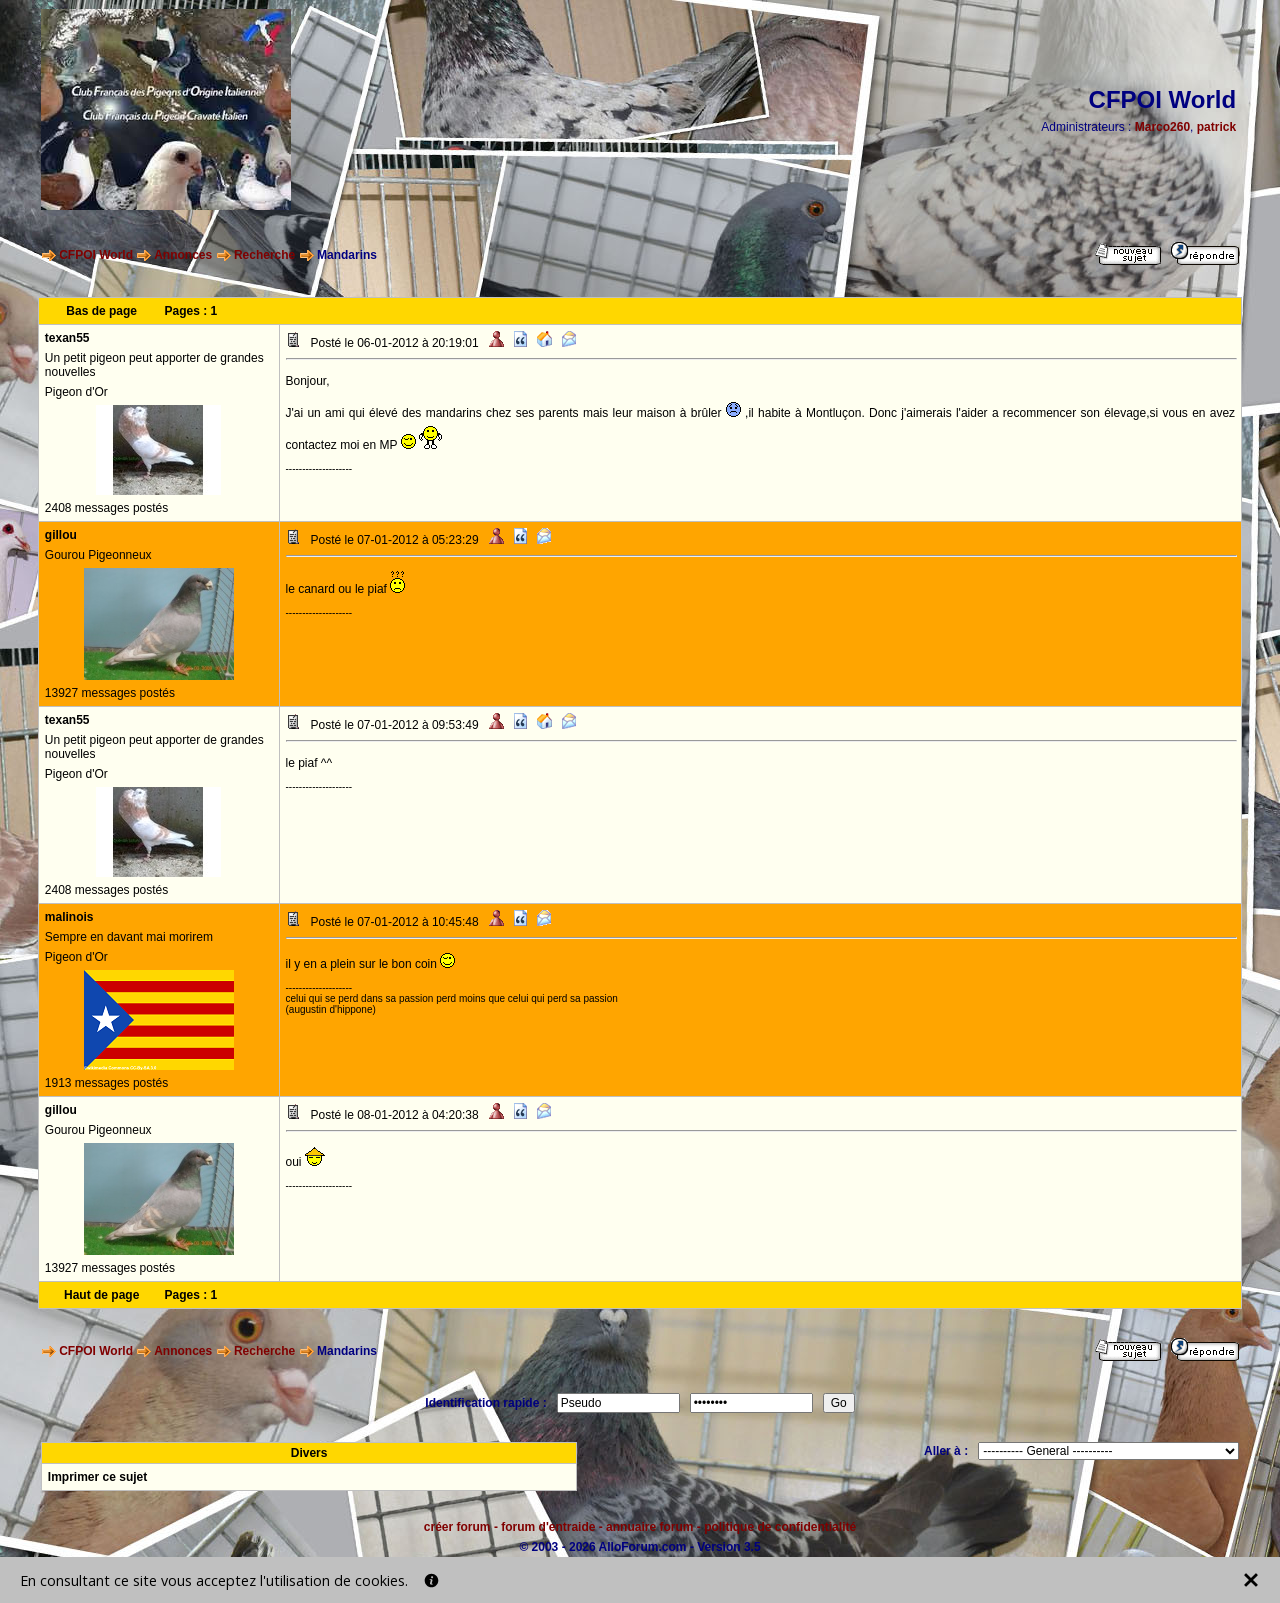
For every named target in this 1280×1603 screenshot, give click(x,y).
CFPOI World (96, 255)
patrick (1216, 127)
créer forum (457, 1527)
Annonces (183, 255)
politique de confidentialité (780, 1527)
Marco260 (1162, 127)
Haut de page (101, 1295)
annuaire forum (649, 1527)
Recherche (264, 255)
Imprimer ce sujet (97, 1477)
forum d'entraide (548, 1527)
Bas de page (101, 311)
